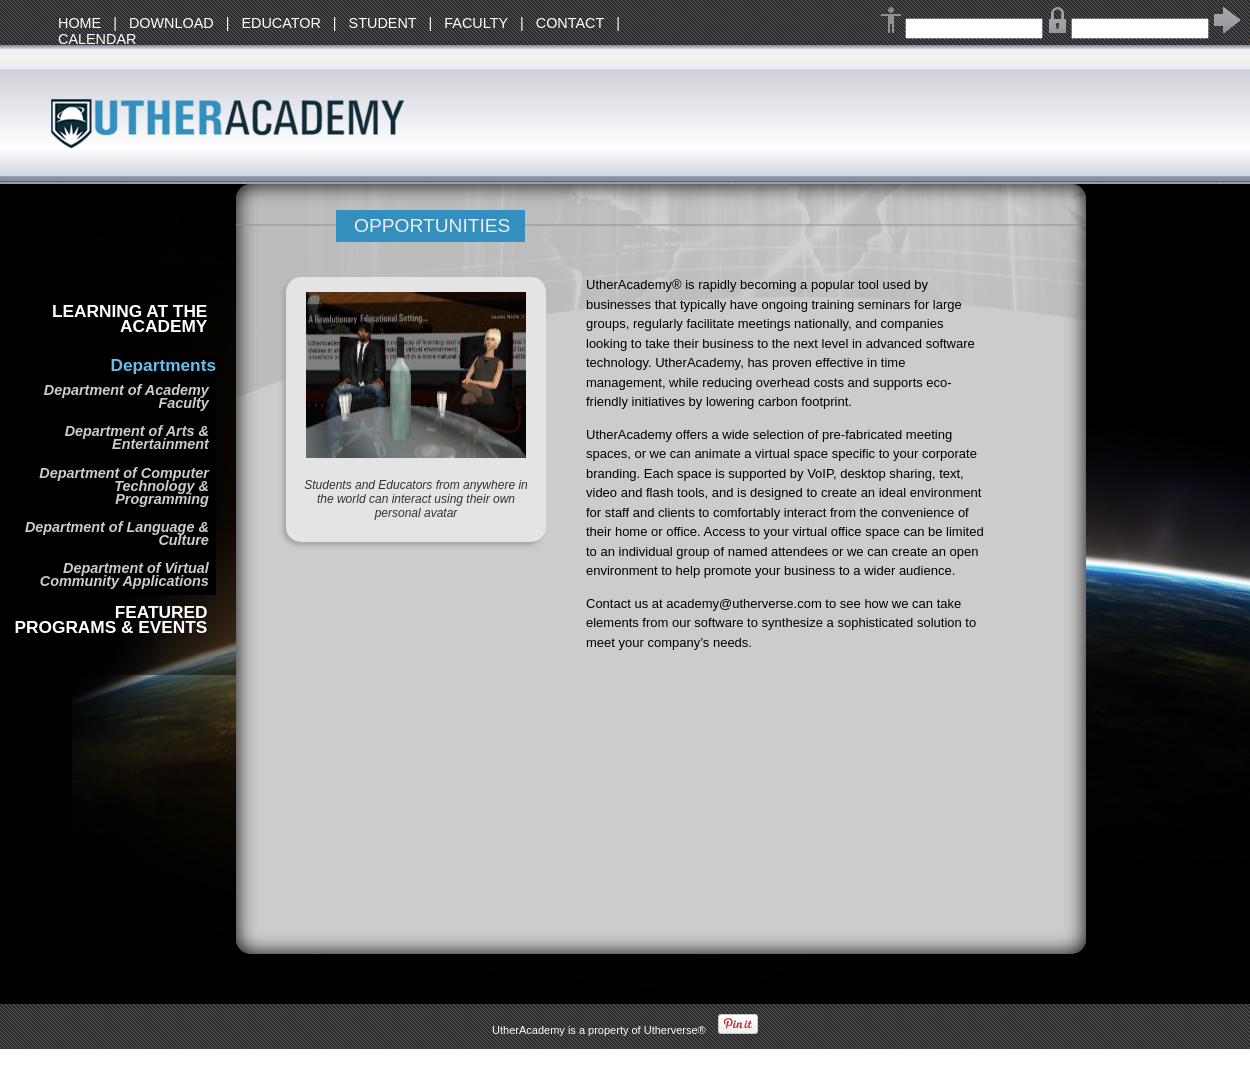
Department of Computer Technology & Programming (124, 486)
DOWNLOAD (171, 23)
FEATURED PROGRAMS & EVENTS (111, 620)
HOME (79, 23)
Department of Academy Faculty (126, 396)
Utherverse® (675, 1030)
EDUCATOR (280, 23)
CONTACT (570, 23)
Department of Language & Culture (117, 533)
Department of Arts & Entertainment (137, 437)
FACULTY (476, 23)
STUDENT (383, 23)
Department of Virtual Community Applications (124, 574)
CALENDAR (97, 39)
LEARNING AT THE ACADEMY (129, 319)
